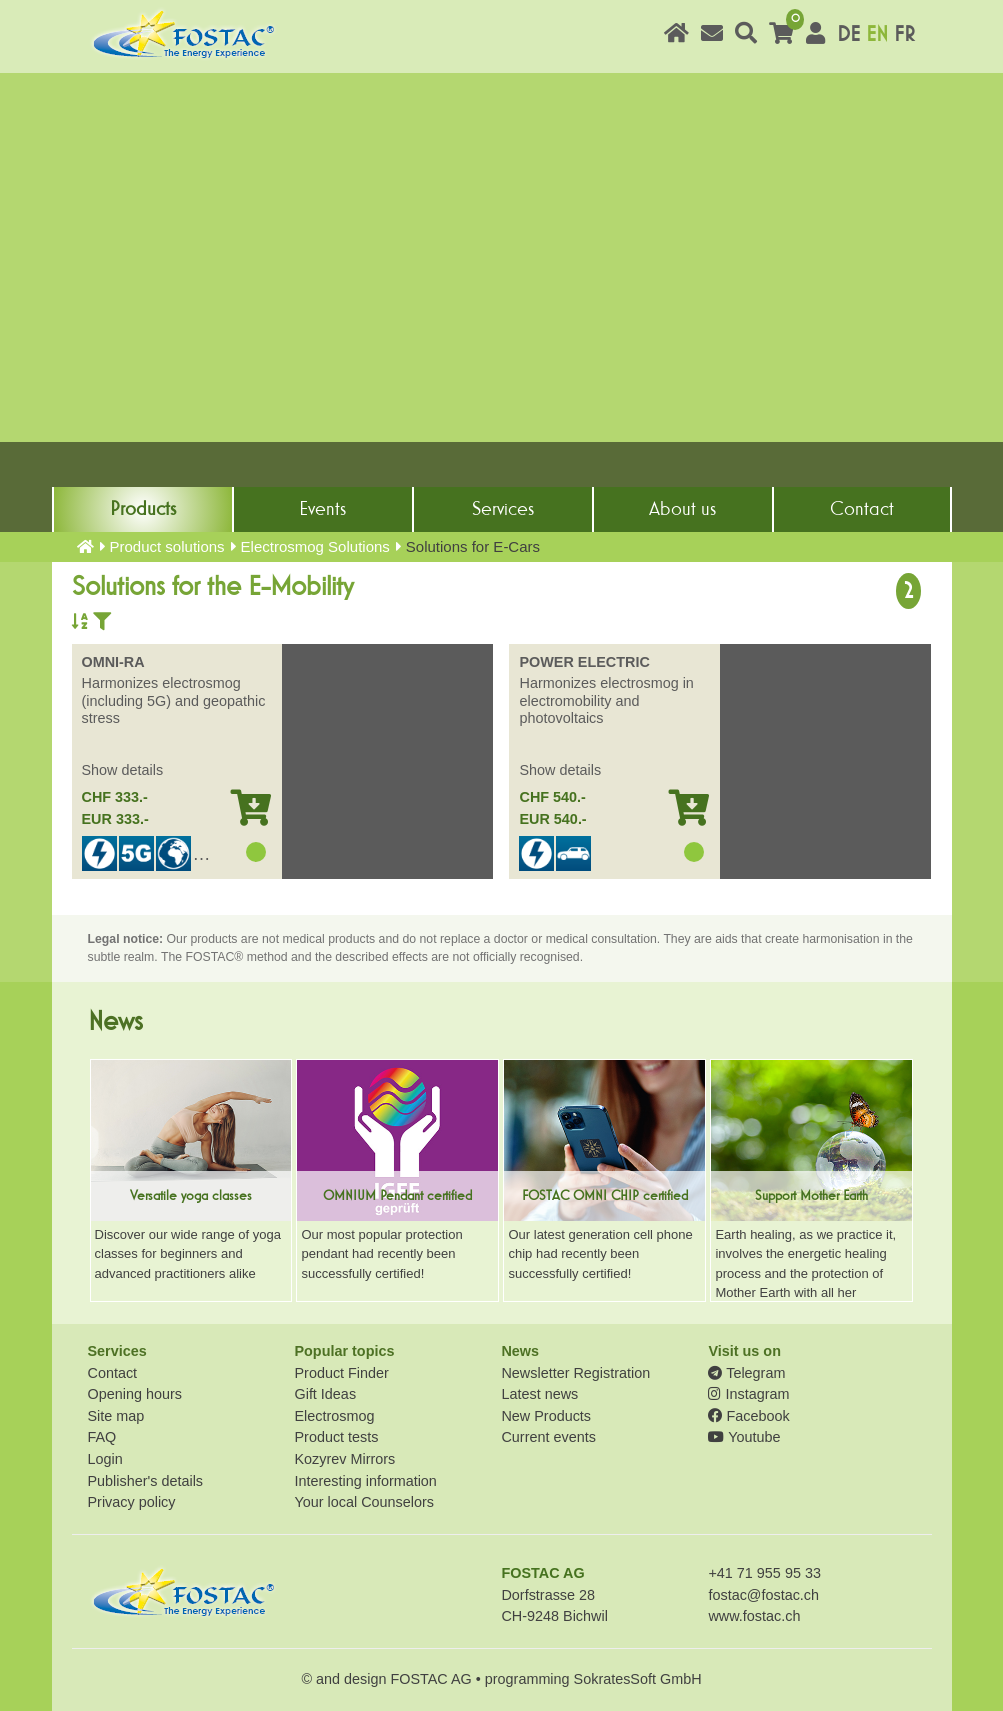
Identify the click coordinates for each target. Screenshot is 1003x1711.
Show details (123, 770)
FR (904, 34)
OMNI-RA (113, 662)
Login (105, 1459)
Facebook (748, 1416)
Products (143, 509)
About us (682, 509)
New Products (546, 1416)
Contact (862, 509)
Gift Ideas (325, 1394)
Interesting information (365, 1481)
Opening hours (135, 1394)
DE (848, 34)
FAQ (102, 1437)
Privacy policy (132, 1502)
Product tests (336, 1437)
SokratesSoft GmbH (638, 1679)
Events (322, 509)
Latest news (539, 1394)
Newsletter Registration (575, 1373)
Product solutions (167, 546)
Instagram (748, 1394)
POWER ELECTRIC (584, 662)
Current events (548, 1437)
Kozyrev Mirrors (344, 1459)
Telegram (746, 1373)
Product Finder (341, 1373)
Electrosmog (334, 1416)
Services (503, 509)
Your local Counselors (363, 1502)
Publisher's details (146, 1481)
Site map (116, 1416)
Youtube (744, 1437)
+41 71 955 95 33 (764, 1573)
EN (877, 34)
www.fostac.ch (754, 1616)
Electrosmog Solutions (315, 546)
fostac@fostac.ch (763, 1595)
